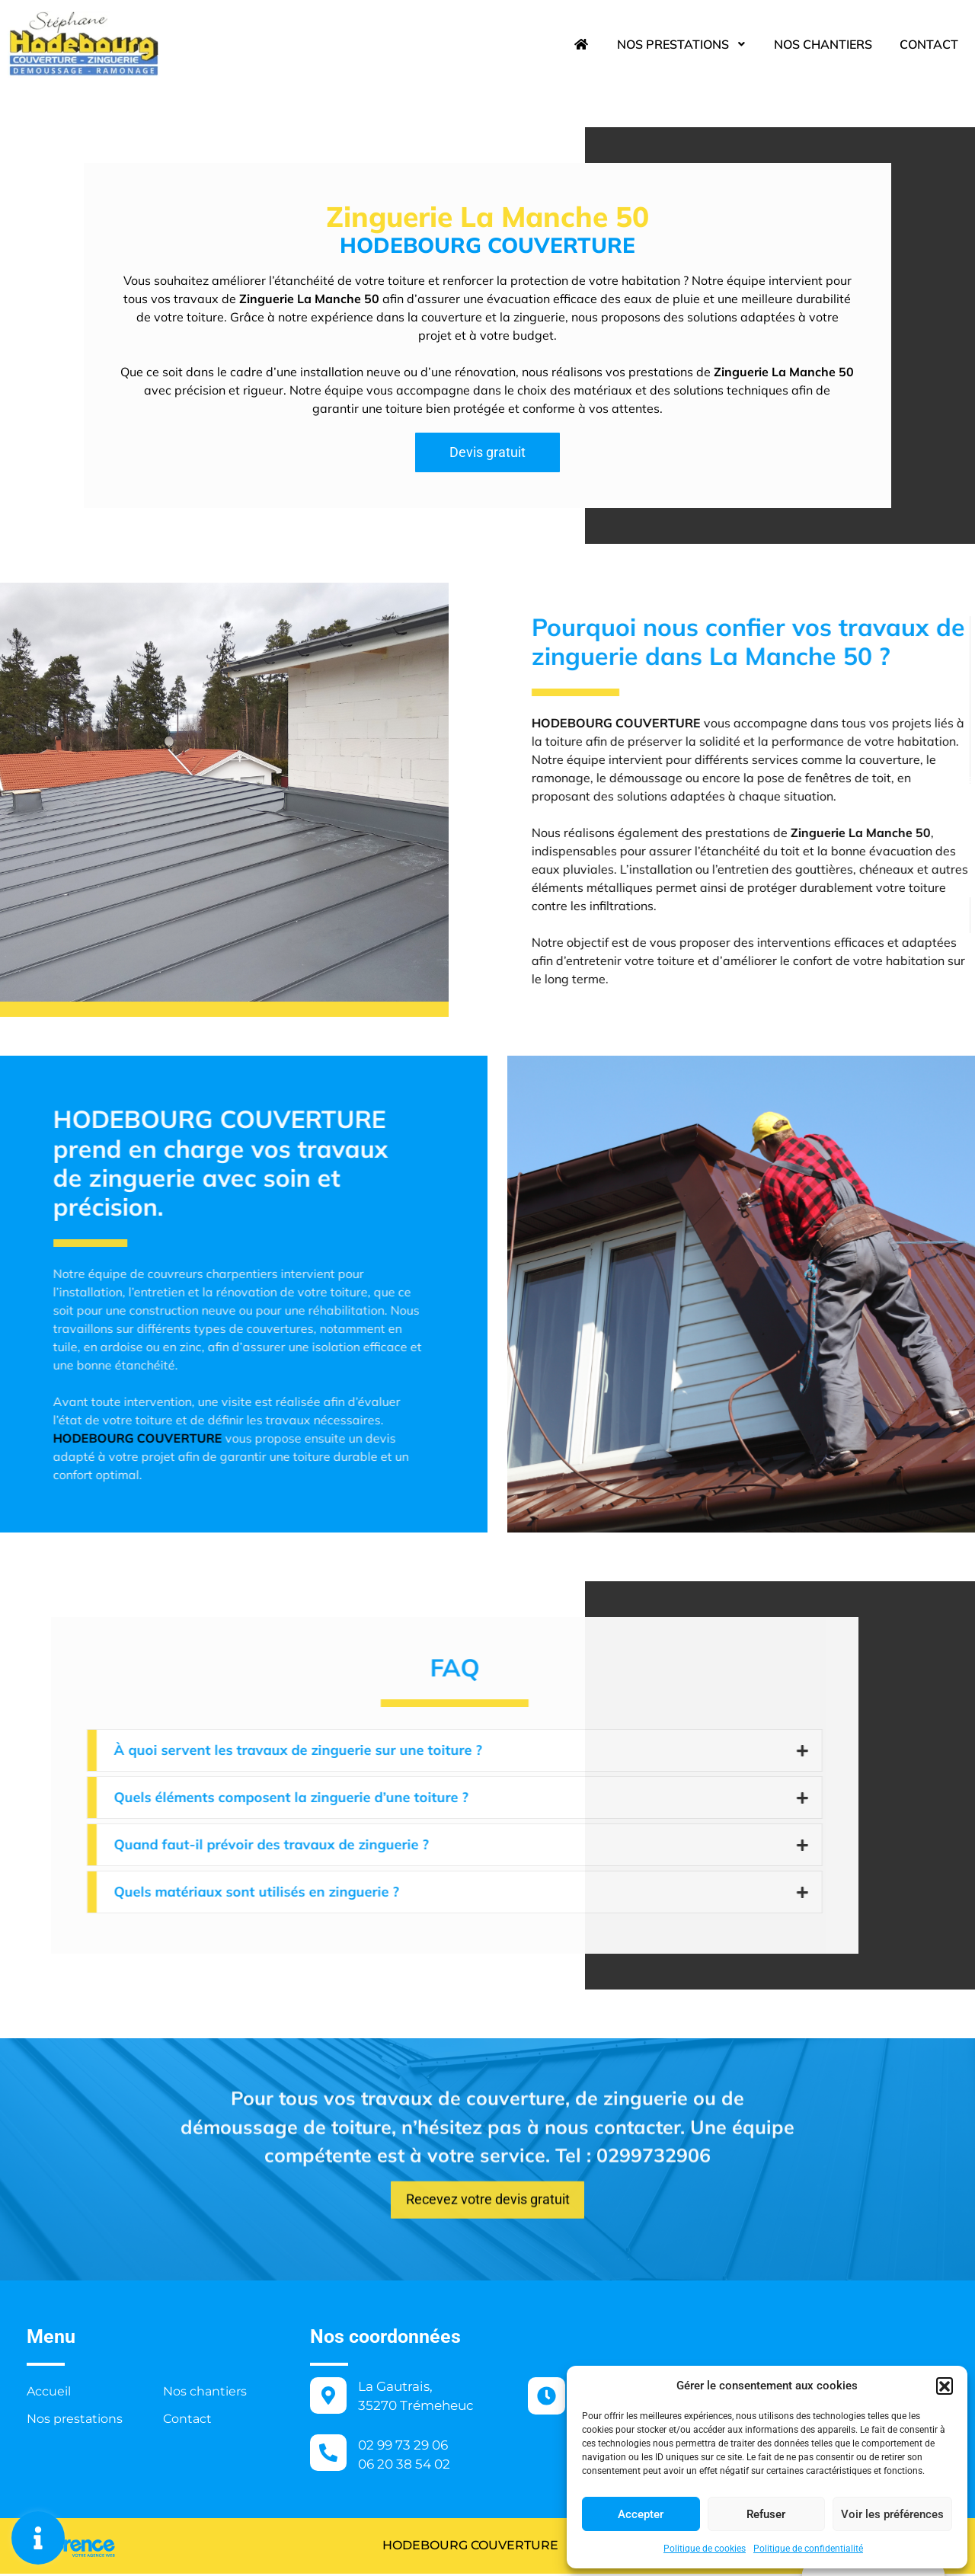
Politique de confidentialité (808, 2548)
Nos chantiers (823, 44)
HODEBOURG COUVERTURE (435, 2547)
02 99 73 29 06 (403, 2447)
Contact (929, 44)
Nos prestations (681, 44)
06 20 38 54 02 (404, 2466)
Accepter (640, 2514)
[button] (944, 2385)
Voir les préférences (892, 2514)
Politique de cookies (704, 2548)
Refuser (765, 2514)
